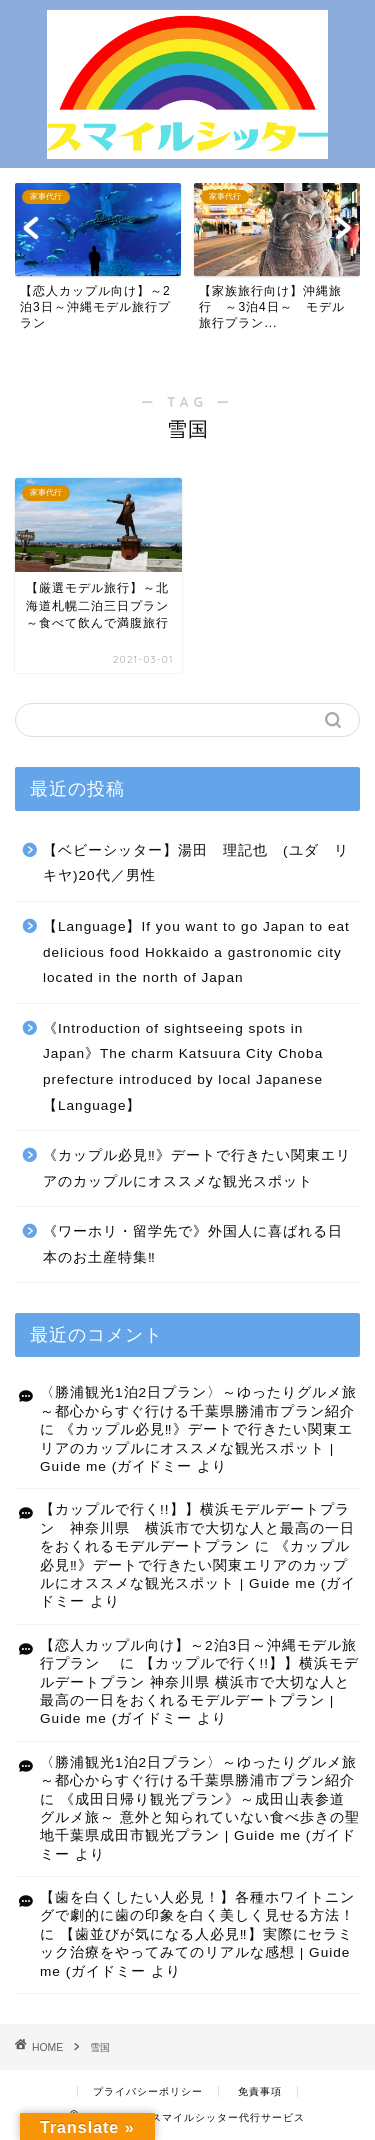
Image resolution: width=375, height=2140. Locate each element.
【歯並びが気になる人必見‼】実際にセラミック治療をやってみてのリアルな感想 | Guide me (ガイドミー (196, 1953)
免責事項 (260, 2091)
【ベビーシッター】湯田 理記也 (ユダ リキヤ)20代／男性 (196, 863)
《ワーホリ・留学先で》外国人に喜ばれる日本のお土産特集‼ (193, 1244)
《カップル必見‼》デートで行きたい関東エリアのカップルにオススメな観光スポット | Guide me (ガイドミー (196, 1448)
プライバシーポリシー (148, 2091)
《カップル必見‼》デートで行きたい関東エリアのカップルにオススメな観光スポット (197, 1168)
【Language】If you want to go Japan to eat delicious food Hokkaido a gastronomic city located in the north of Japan (196, 952)
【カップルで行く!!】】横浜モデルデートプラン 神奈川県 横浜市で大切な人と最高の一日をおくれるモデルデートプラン (197, 1528)
